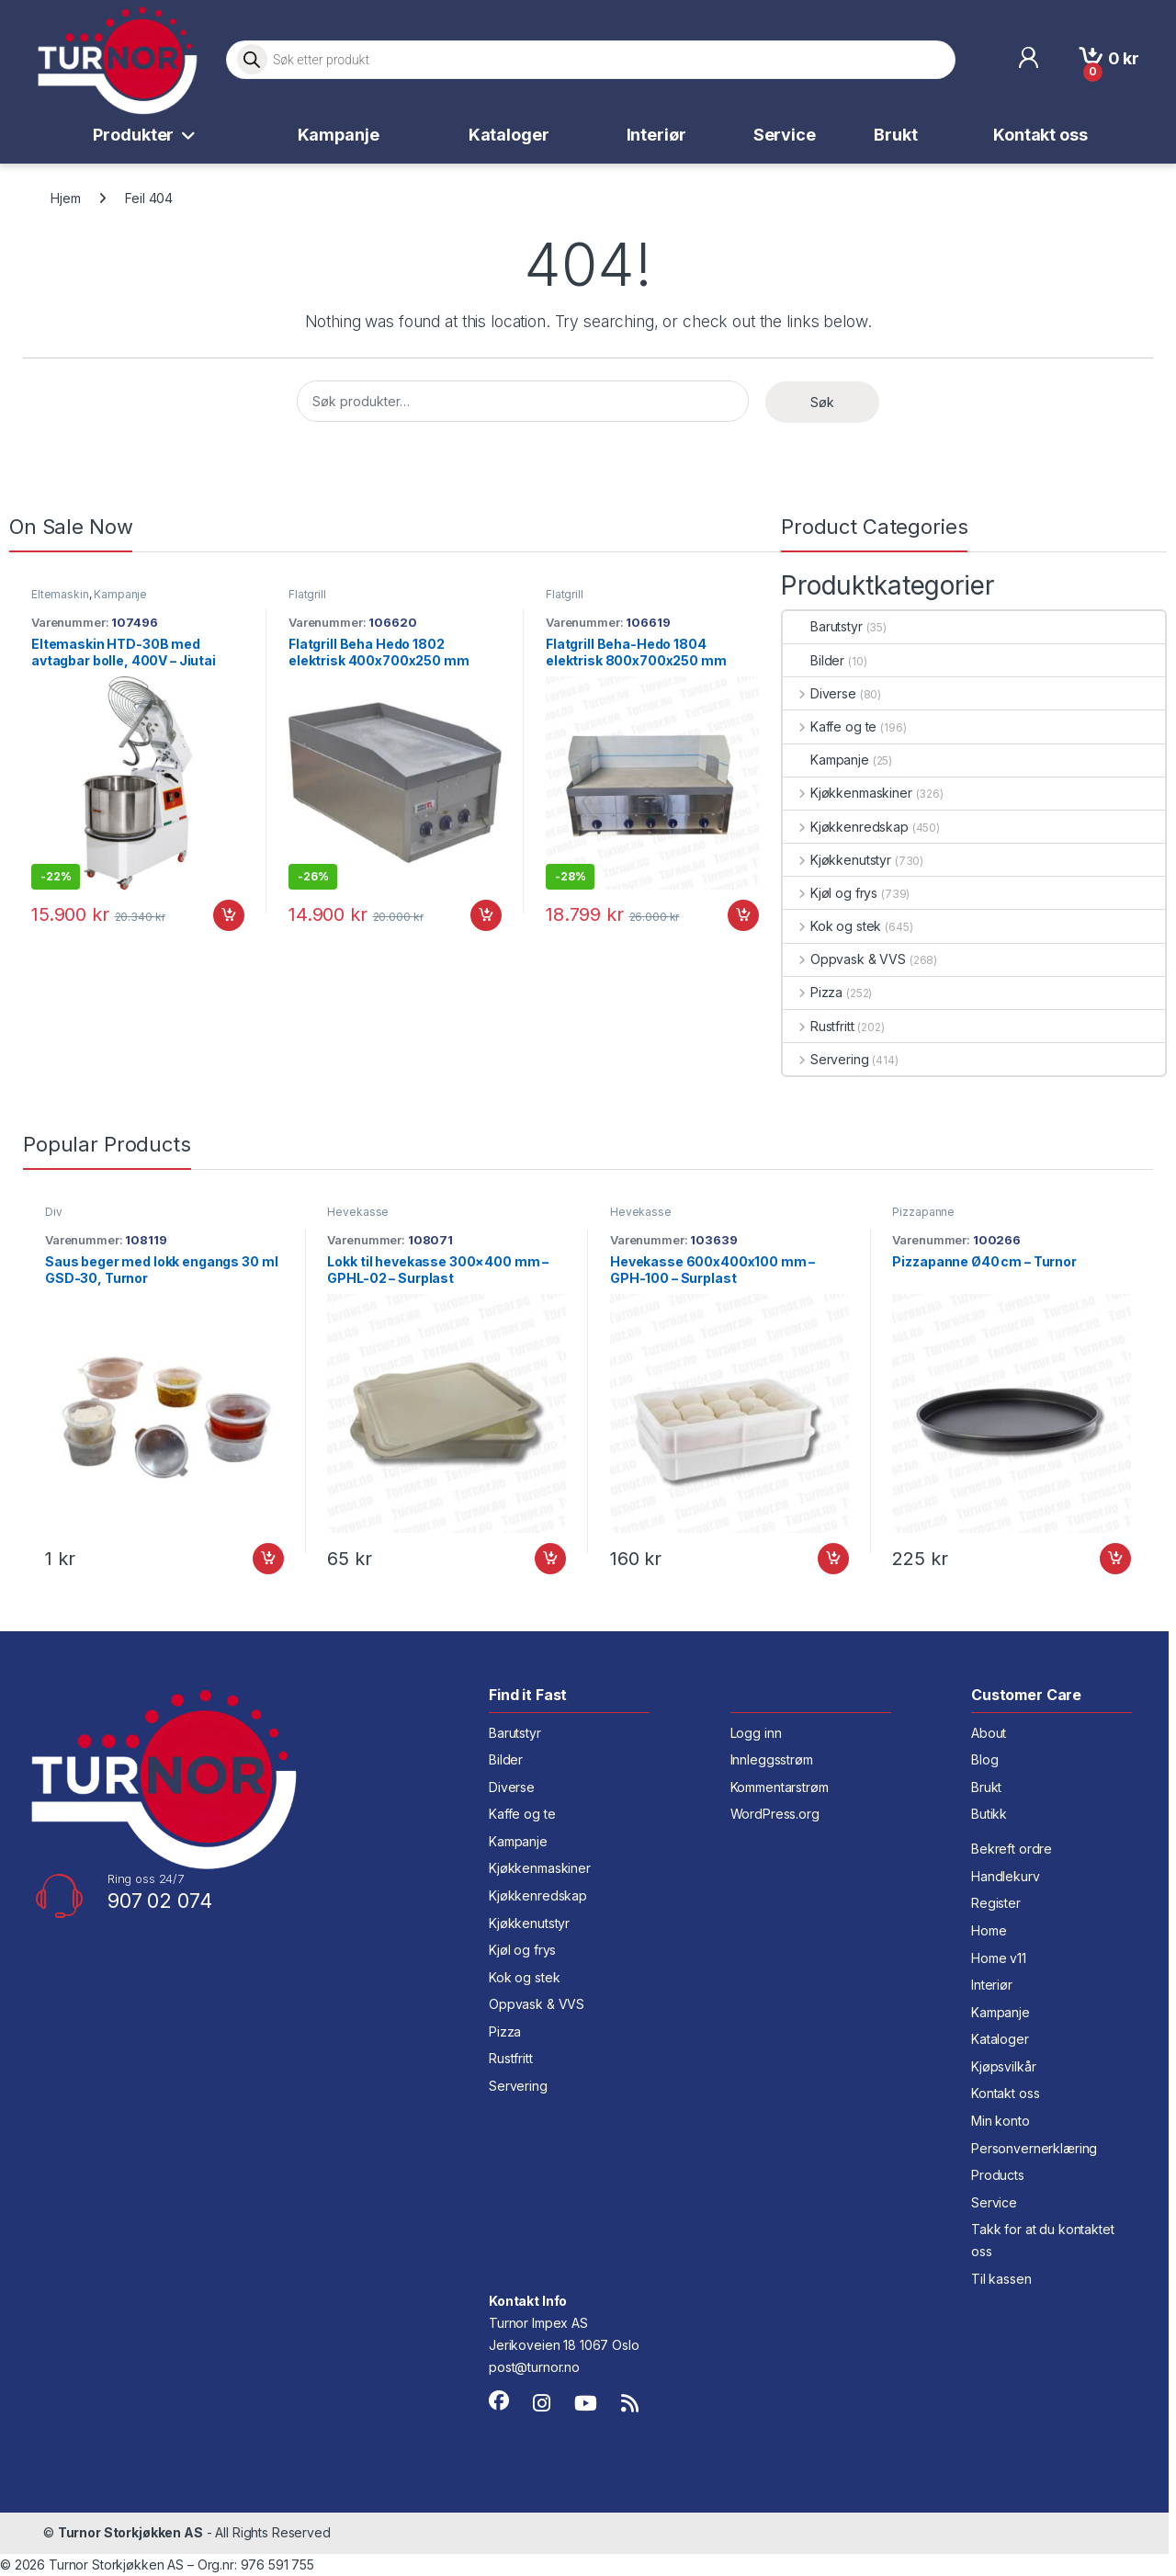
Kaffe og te (829, 726)
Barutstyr (823, 626)
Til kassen (1001, 2279)
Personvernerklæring (1034, 2148)
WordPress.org (775, 1813)
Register (996, 1903)
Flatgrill (307, 594)
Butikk (989, 1813)
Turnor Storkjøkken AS (130, 2532)
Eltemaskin (60, 594)
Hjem (65, 198)
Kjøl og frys (830, 893)
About (988, 1733)
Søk (822, 402)
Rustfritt (818, 1026)
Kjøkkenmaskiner (847, 792)
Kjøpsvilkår (1003, 2066)
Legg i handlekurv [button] (228, 915)
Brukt (895, 134)
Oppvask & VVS (844, 959)
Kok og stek (832, 926)
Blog (984, 1759)
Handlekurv (1005, 1876)
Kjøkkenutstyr (837, 860)
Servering (826, 1059)
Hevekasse (358, 1212)
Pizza (812, 992)
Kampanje (338, 134)
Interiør (656, 134)
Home (988, 1930)
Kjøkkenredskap (846, 826)
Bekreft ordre (1011, 1848)
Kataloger (509, 134)
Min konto (1000, 2120)
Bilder (813, 660)
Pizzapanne (923, 1212)
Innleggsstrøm (771, 1759)
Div (53, 1212)
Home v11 (998, 1958)
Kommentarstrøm (779, 1787)
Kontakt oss (1040, 134)
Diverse (819, 693)
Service (784, 134)
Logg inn (756, 1733)
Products (997, 2175)
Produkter (133, 134)
